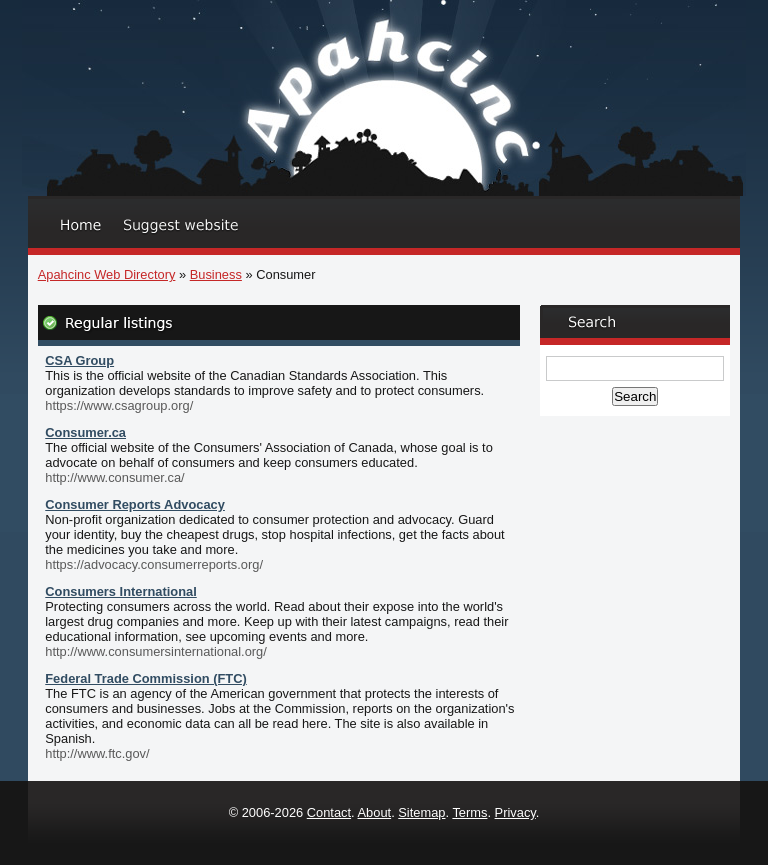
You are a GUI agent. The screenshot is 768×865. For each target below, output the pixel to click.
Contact (329, 812)
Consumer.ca (85, 432)
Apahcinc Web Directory (107, 274)
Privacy (515, 812)
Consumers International (120, 591)
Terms (469, 812)
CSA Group (79, 360)
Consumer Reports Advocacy (135, 504)
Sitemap (421, 812)
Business (216, 274)
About (375, 812)
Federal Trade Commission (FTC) (146, 678)
